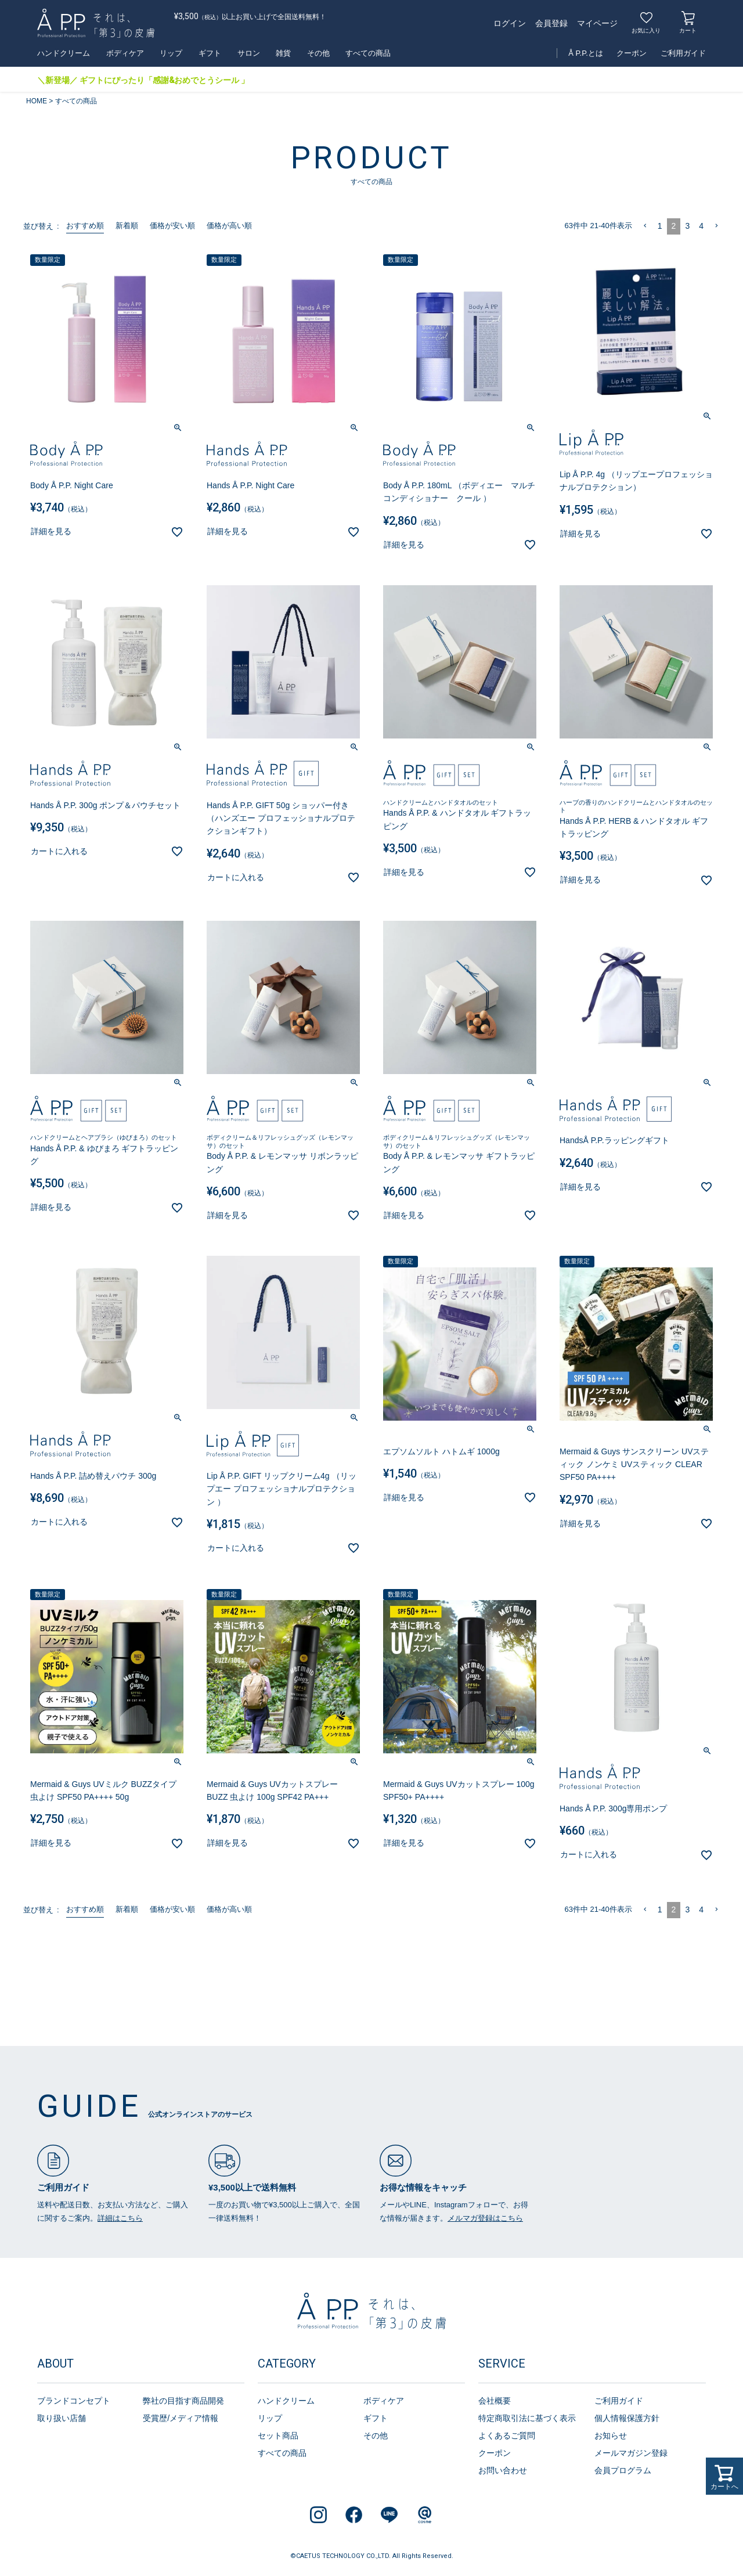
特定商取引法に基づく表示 (527, 2418)
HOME (36, 101)
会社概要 (494, 2400)
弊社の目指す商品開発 (183, 2400)
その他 (318, 53)
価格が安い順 (172, 225)
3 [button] (687, 225)
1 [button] (660, 225)
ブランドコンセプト (73, 2400)
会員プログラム (622, 2470)
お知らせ (610, 2435)
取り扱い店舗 (61, 2418)
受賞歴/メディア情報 (180, 2418)
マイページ (597, 23)
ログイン (509, 23)
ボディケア (125, 53)
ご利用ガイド (683, 53)
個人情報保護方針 (626, 2418)
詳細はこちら (120, 2218)
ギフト (210, 53)
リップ (171, 53)
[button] (645, 226)
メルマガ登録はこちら (485, 2218)
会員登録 (551, 23)
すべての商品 (368, 53)
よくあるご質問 (506, 2435)
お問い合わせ (502, 2470)
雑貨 (283, 53)
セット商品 (278, 2435)
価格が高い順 (229, 225)
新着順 (127, 225)
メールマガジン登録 (631, 2453)
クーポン (631, 53)
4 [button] (701, 225)
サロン (248, 53)
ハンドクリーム (63, 53)
